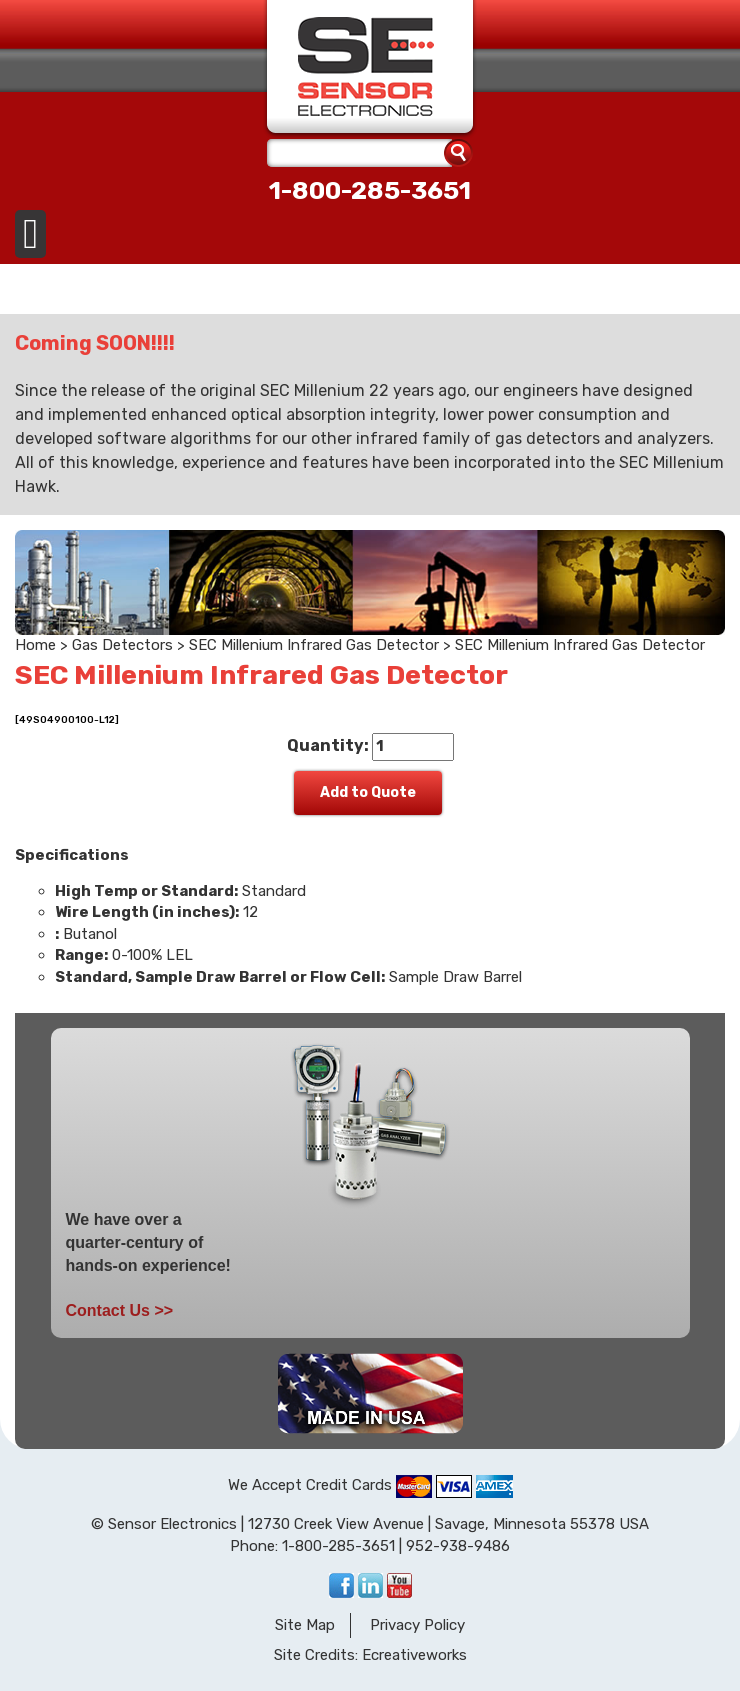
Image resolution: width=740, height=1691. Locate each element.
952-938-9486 (458, 1546)
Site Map (305, 1625)
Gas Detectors (122, 645)
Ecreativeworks (414, 1655)
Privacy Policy (417, 1625)
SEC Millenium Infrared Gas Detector (314, 645)
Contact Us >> (120, 1310)
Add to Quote (368, 792)
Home (35, 645)
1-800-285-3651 (370, 190)
